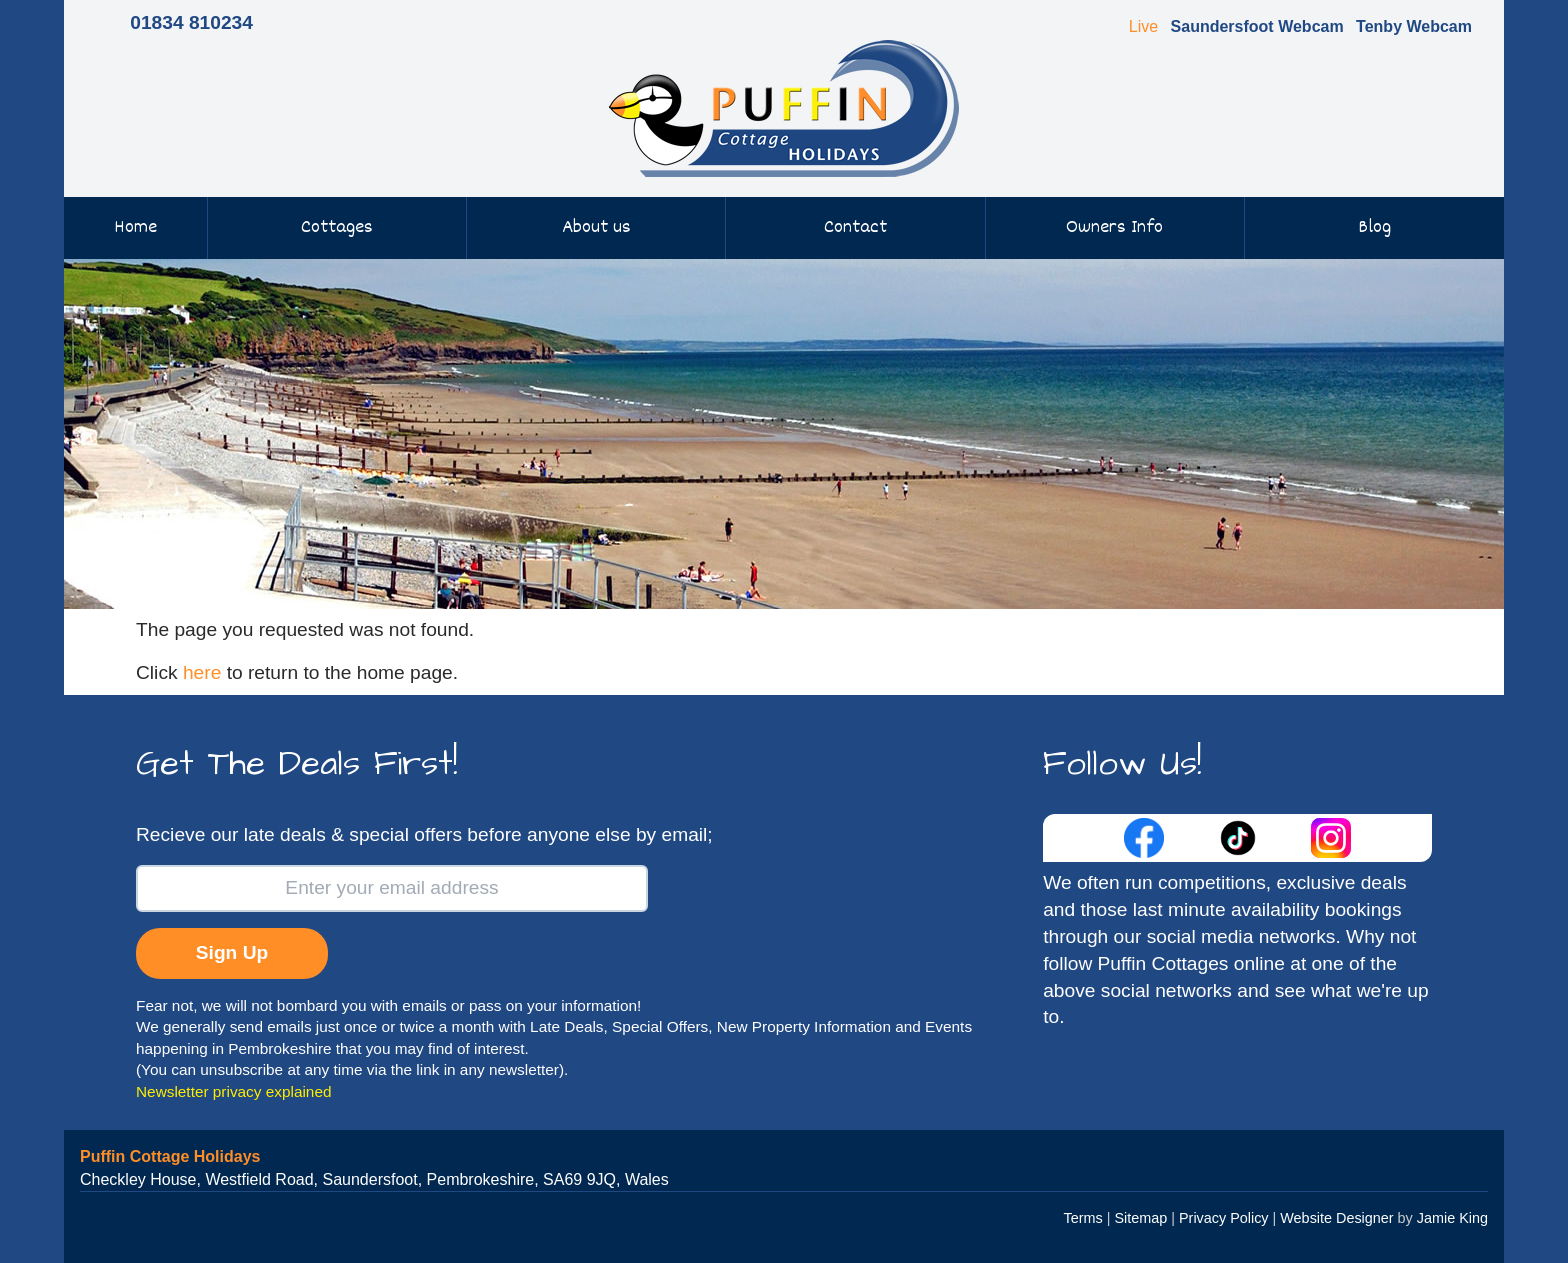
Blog (1374, 228)
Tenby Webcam (1414, 26)
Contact (855, 228)
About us (596, 228)
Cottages (337, 228)
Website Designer (1336, 1218)
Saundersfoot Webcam (1257, 26)
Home (135, 228)
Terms (1083, 1218)
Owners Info (1114, 228)
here (202, 672)
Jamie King (1452, 1218)
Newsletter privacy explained (234, 1091)
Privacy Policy (1224, 1218)
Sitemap (1140, 1218)
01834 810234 (191, 22)
